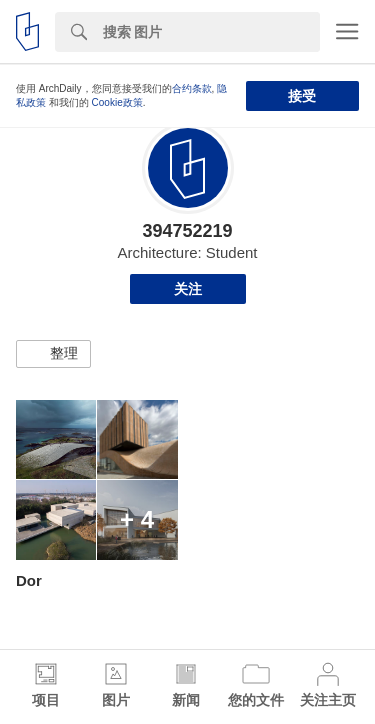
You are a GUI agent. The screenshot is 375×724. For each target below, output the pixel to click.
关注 (188, 289)
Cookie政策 (117, 102)
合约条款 (192, 88)
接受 (302, 96)
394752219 (187, 231)
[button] (53, 354)
